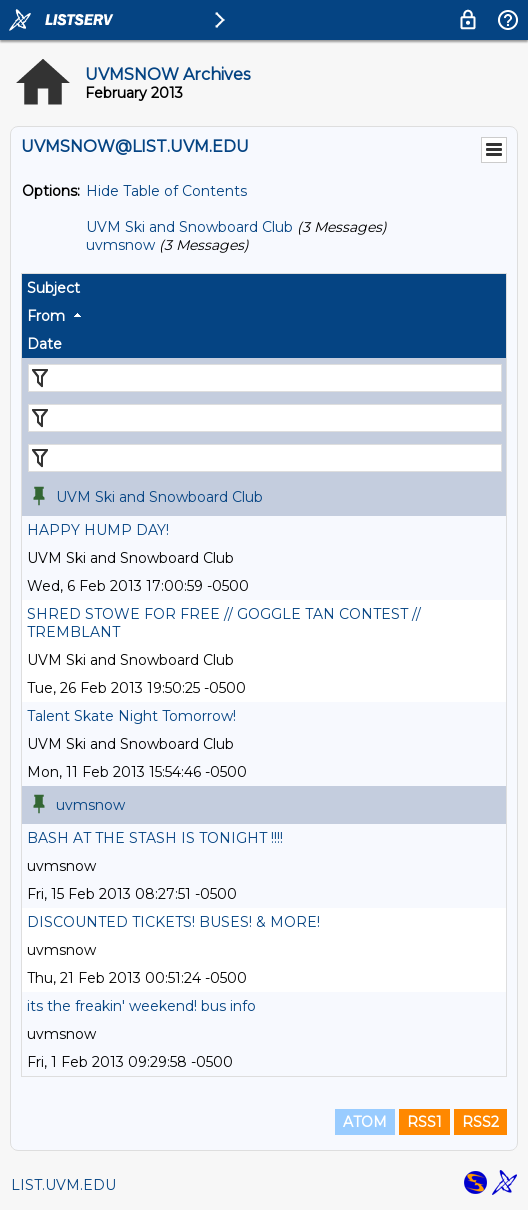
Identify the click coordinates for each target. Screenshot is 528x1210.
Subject (53, 288)
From (46, 316)
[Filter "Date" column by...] (265, 458)
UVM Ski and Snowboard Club (189, 227)
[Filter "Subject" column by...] (265, 378)
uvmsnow (120, 245)
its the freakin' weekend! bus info (141, 1006)
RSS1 (424, 1122)
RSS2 (480, 1122)
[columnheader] (264, 288)
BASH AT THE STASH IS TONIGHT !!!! (155, 838)
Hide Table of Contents (166, 191)
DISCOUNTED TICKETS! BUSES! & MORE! (173, 922)
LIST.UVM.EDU (63, 1185)
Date (44, 344)
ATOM (365, 1122)
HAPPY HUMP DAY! (98, 530)
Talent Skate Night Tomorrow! (131, 716)
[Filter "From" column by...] (265, 418)
